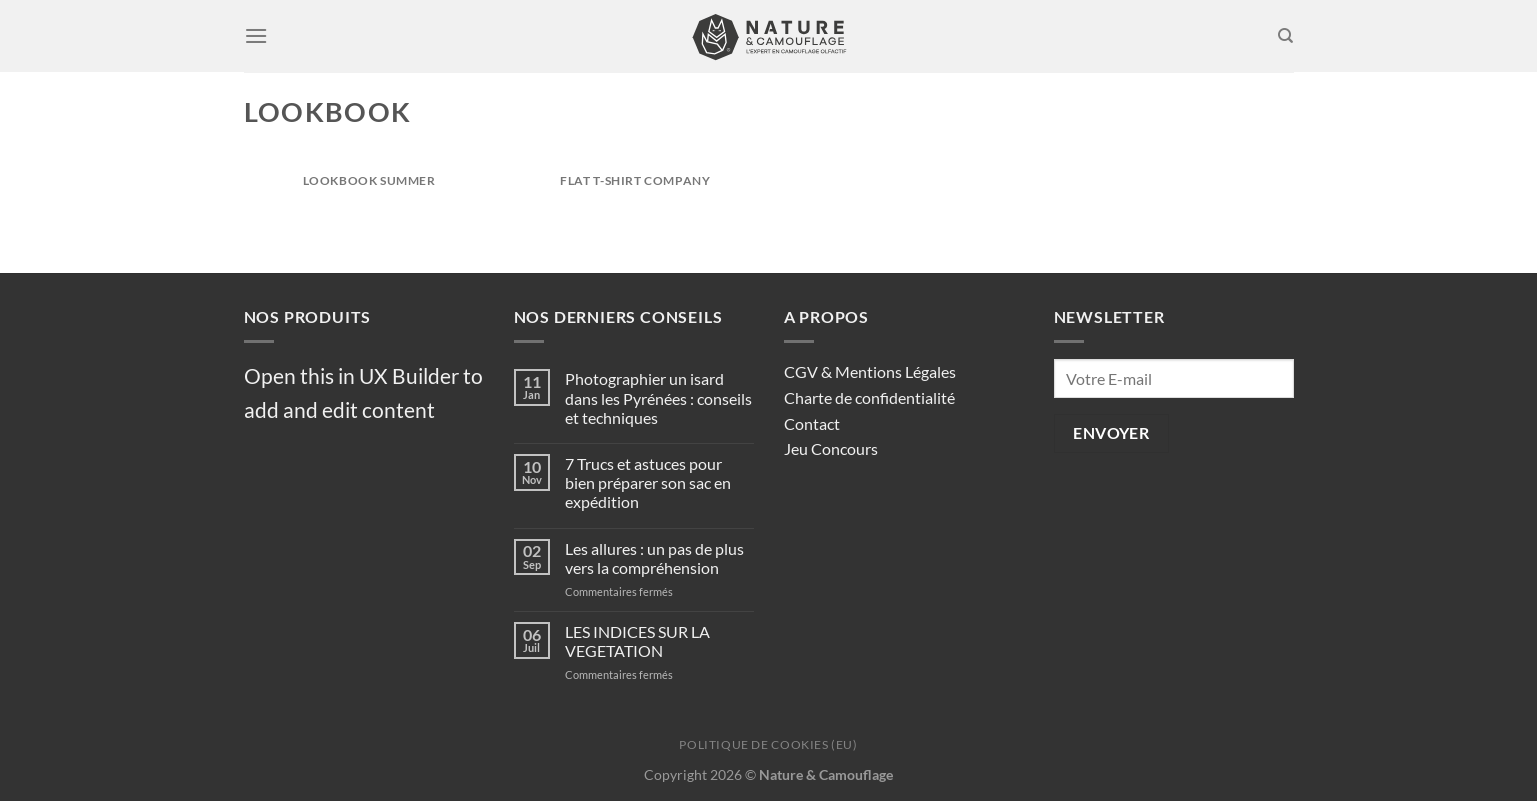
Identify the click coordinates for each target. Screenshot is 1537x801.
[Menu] (256, 35)
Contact (812, 423)
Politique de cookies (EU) (768, 744)
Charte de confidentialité (869, 397)
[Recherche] (1285, 36)
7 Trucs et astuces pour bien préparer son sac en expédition (648, 482)
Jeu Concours (831, 448)
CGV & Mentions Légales (870, 371)
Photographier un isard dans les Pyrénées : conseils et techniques (658, 397)
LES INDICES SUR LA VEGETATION (637, 641)
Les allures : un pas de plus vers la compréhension (654, 558)
